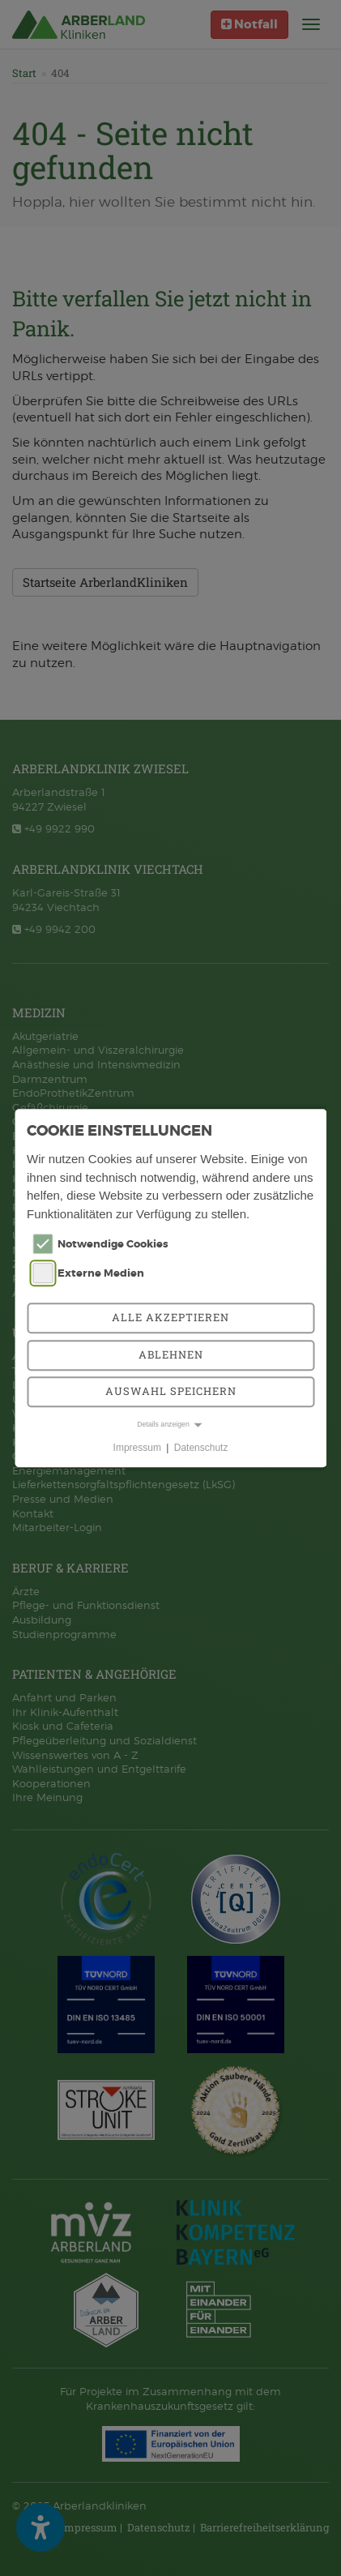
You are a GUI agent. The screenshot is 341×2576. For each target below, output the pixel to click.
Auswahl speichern (171, 1391)
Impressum (137, 1447)
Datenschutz (201, 1447)
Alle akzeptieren (170, 1317)
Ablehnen (171, 1354)
